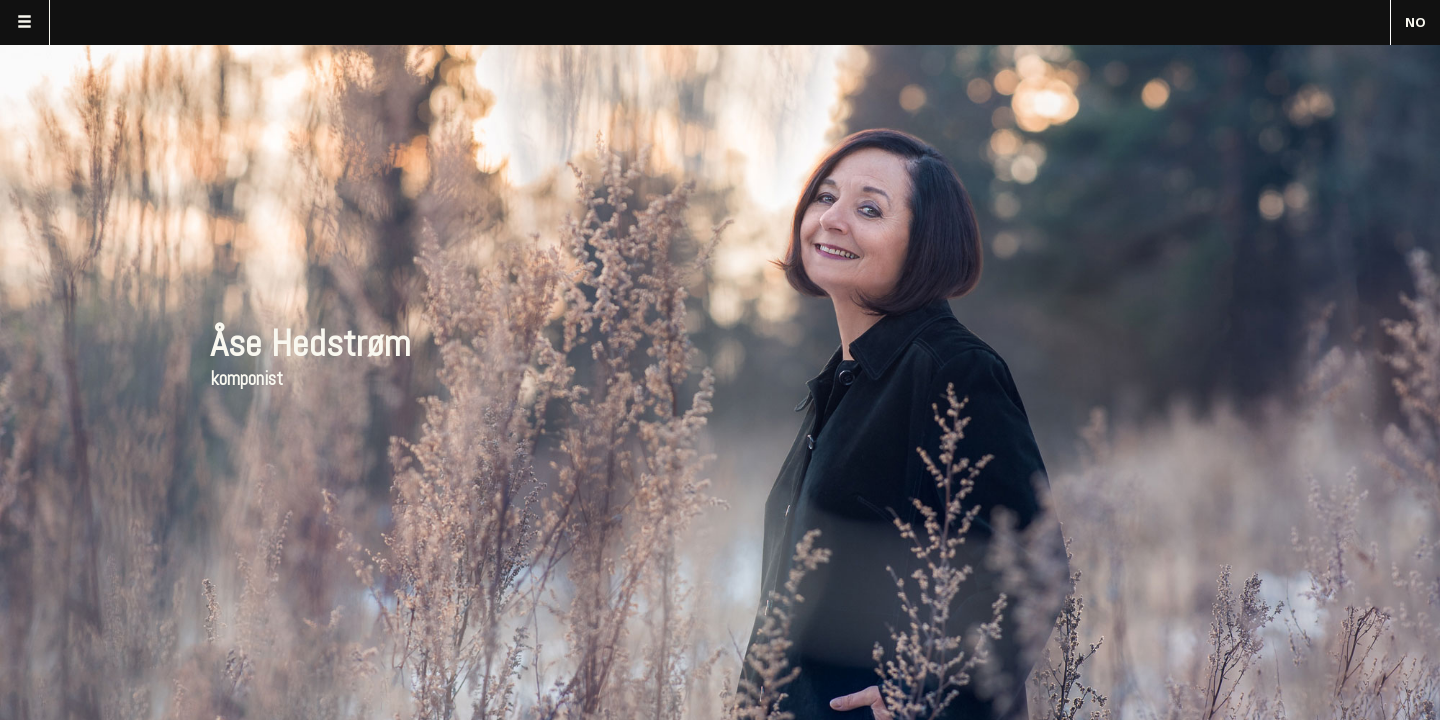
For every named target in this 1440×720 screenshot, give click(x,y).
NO (1415, 22)
